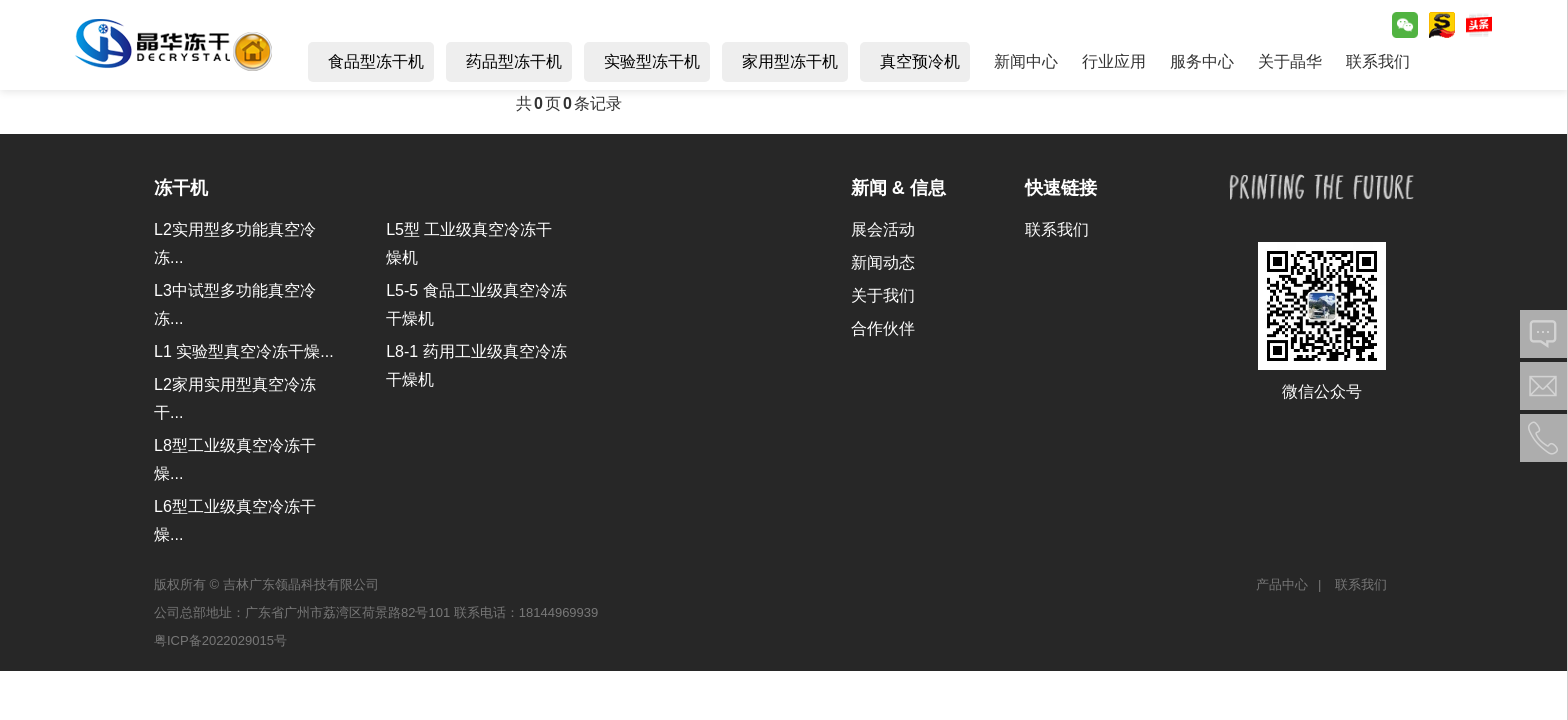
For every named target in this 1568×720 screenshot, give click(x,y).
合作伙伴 (883, 328)
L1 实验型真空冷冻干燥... (244, 351)
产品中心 (1282, 584)
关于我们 (883, 295)
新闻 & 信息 (898, 188)
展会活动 (883, 229)
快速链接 (1061, 188)
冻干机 (181, 188)
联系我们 (1057, 229)
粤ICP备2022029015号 (220, 640)
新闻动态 (883, 262)
